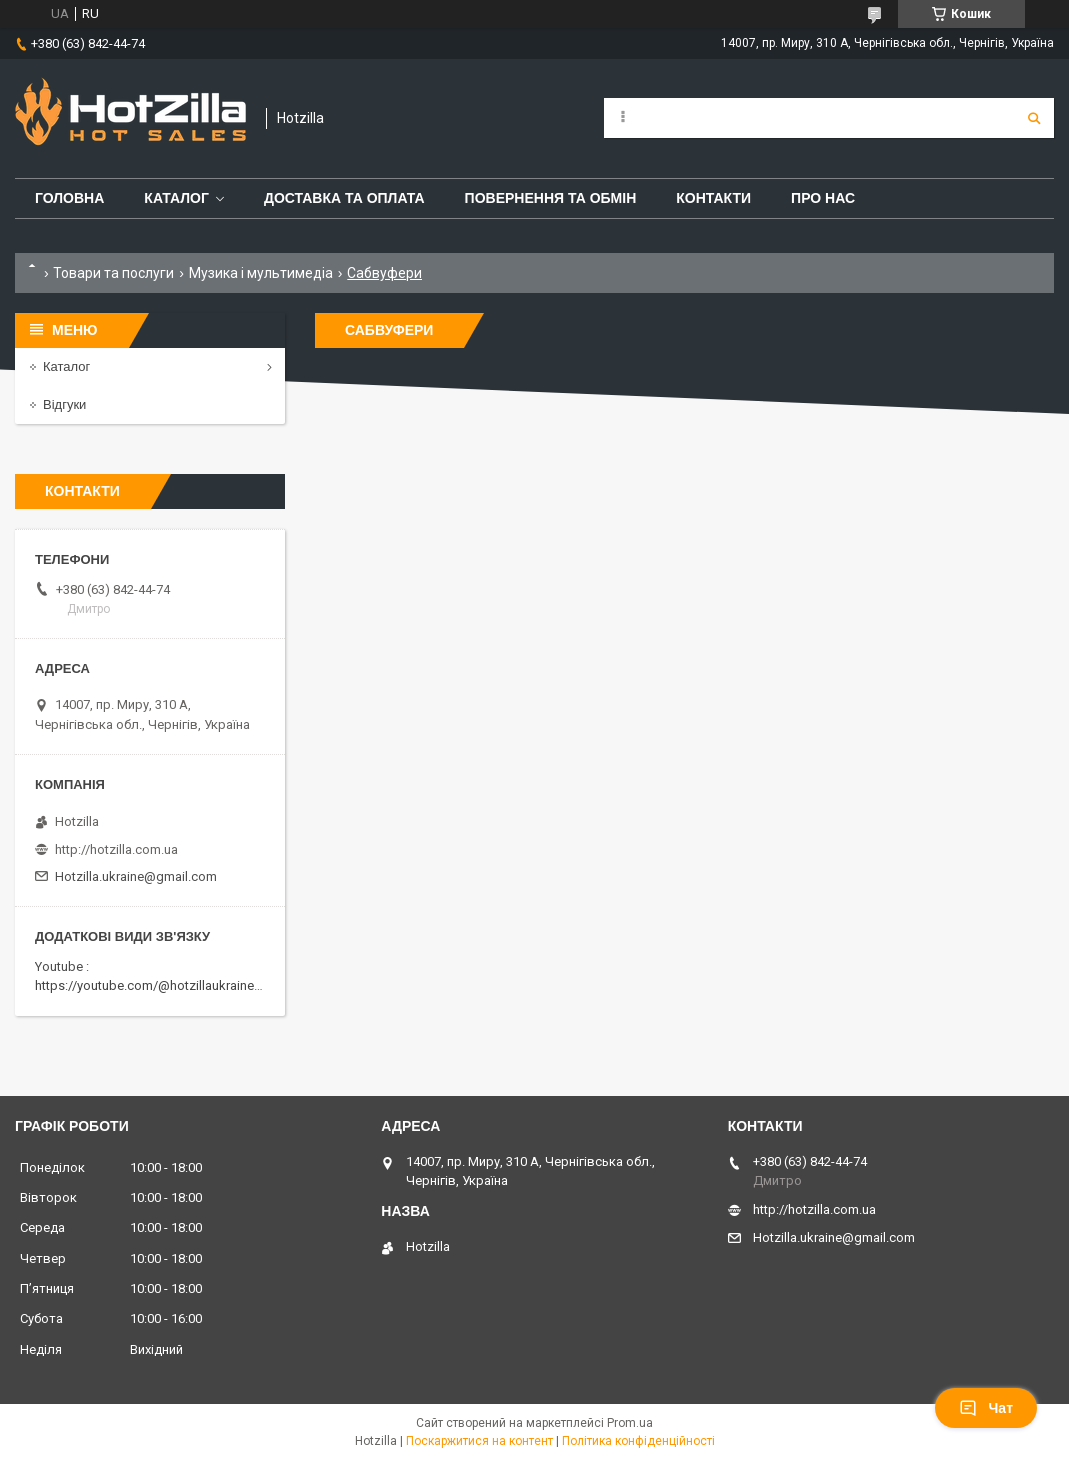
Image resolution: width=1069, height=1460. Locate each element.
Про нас (823, 198)
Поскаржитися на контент (479, 1441)
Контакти (713, 198)
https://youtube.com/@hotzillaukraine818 (155, 985)
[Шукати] (1034, 118)
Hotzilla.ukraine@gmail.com (136, 876)
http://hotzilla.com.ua (116, 849)
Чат (986, 1408)
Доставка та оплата (344, 198)
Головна (69, 198)
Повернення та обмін (551, 198)
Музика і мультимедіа (261, 273)
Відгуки (64, 404)
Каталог (176, 198)
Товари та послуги (113, 273)
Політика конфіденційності (638, 1441)
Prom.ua (630, 1423)
